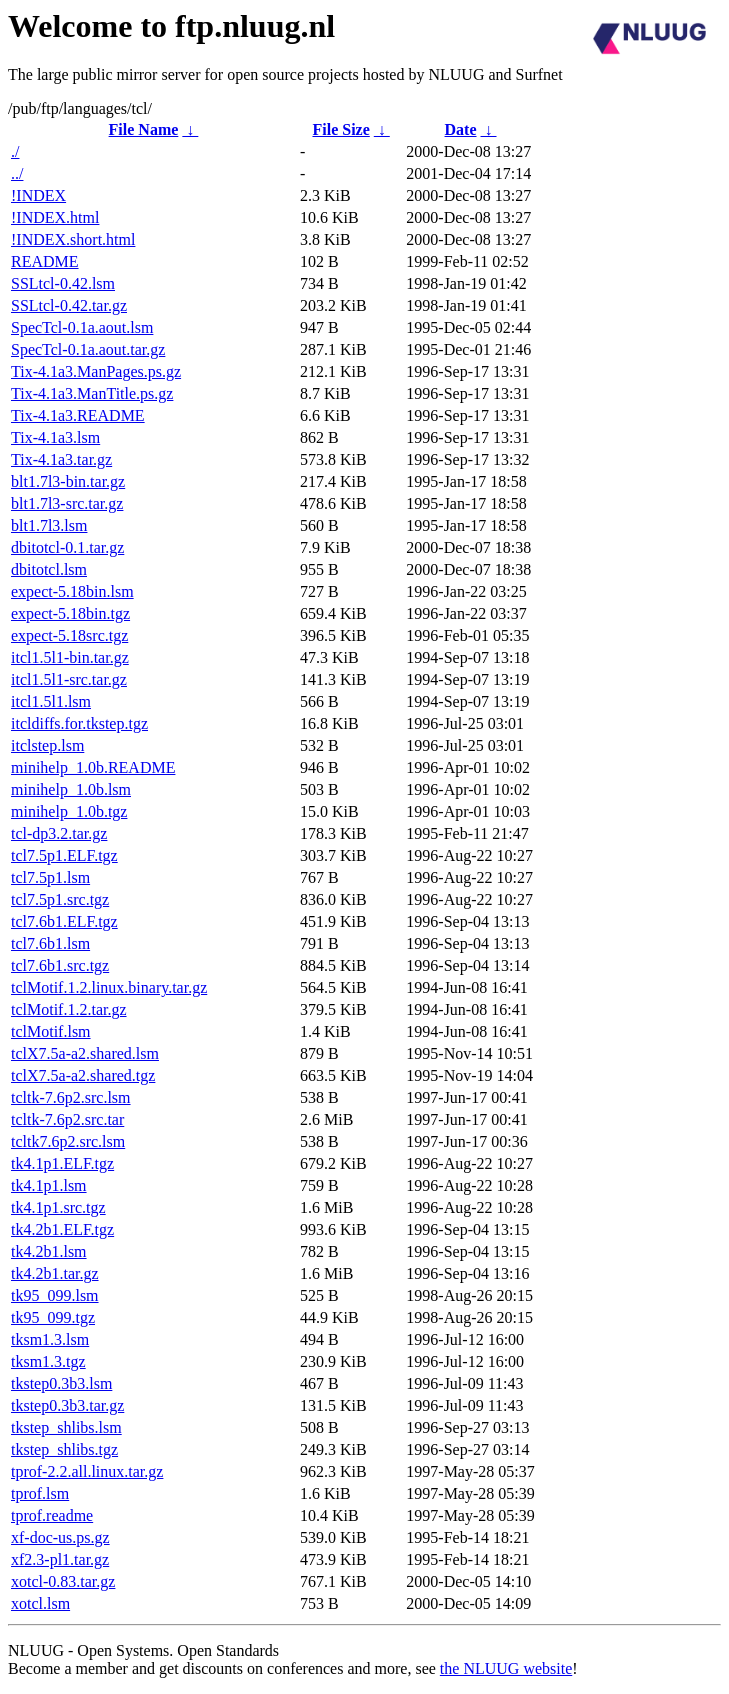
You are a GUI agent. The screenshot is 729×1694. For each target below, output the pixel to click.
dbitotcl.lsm (49, 569)
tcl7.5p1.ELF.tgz (64, 855)
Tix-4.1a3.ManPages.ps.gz (96, 371)
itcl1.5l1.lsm (51, 701)
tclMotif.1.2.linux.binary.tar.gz (109, 987)
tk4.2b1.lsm (49, 1251)
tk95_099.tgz (53, 1317)
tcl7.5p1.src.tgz (60, 899)
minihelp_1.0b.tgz (69, 811)
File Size (340, 129)
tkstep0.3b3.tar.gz (67, 1405)
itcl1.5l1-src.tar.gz (69, 679)
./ (15, 151)
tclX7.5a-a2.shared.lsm (85, 1053)
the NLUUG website (506, 1668)
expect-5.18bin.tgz (70, 613)
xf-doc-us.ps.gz (60, 1537)
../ (17, 173)
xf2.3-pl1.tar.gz (60, 1559)
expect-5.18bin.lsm (72, 591)
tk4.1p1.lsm (49, 1185)
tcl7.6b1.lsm (50, 943)
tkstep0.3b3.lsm (61, 1383)
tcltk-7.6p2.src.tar (67, 1119)
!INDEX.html (55, 217)
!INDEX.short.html (73, 239)
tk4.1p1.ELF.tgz (62, 1163)
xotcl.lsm (40, 1603)
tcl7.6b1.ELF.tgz (64, 921)
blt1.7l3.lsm (49, 525)
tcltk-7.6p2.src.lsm (71, 1097)
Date (461, 129)
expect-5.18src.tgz (69, 635)
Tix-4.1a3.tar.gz (61, 459)
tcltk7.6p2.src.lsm (68, 1141)
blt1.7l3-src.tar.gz (67, 503)
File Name (144, 129)
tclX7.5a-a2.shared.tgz (83, 1075)
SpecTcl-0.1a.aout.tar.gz (88, 349)
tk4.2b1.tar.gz (55, 1273)
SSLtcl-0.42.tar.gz (69, 305)
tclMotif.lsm (51, 1031)
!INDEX (38, 195)
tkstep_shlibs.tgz (64, 1449)
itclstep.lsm (47, 745)
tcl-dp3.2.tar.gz (59, 833)
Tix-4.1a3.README (78, 415)
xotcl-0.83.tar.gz (63, 1581)
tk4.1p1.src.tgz (58, 1207)
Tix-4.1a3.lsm (55, 437)
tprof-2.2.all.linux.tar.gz (87, 1471)
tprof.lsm (40, 1493)
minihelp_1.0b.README (93, 767)
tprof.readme (52, 1515)
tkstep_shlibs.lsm (66, 1427)
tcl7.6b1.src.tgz (60, 965)
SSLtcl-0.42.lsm (63, 283)
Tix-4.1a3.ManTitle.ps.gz (92, 393)
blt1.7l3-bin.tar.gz (68, 481)
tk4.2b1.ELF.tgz (62, 1229)
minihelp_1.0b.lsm (71, 789)
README (45, 261)
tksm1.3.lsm (50, 1339)
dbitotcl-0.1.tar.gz (67, 547)
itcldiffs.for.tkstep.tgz (79, 723)
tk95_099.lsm (55, 1295)
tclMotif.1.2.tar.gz (69, 1009)
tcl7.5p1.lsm (50, 877)
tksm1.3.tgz (48, 1361)
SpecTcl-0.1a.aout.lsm (82, 327)
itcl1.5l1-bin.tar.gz (70, 657)
